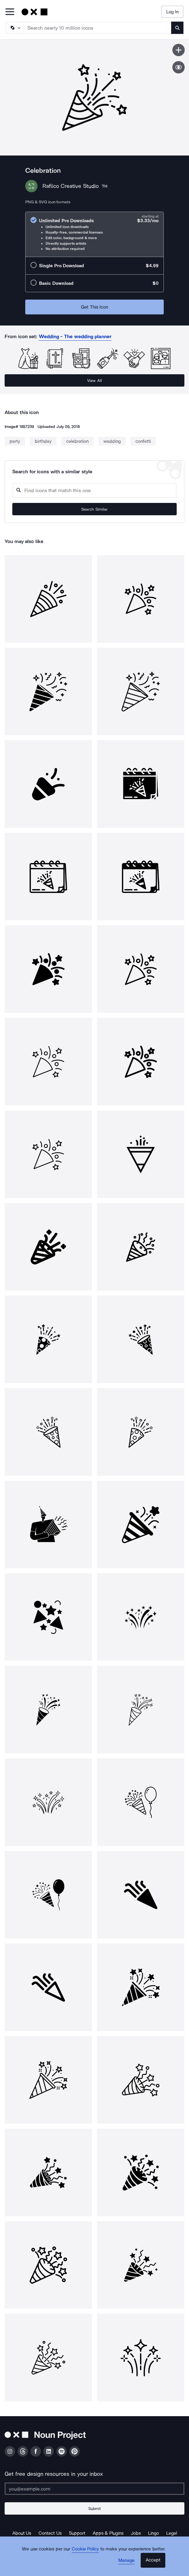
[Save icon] (178, 50)
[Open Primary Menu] (10, 12)
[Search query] (94, 490)
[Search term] (97, 28)
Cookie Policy (85, 2549)
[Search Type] (14, 28)
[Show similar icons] (178, 67)
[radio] (94, 234)
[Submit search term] (177, 28)
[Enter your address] (94, 2489)
